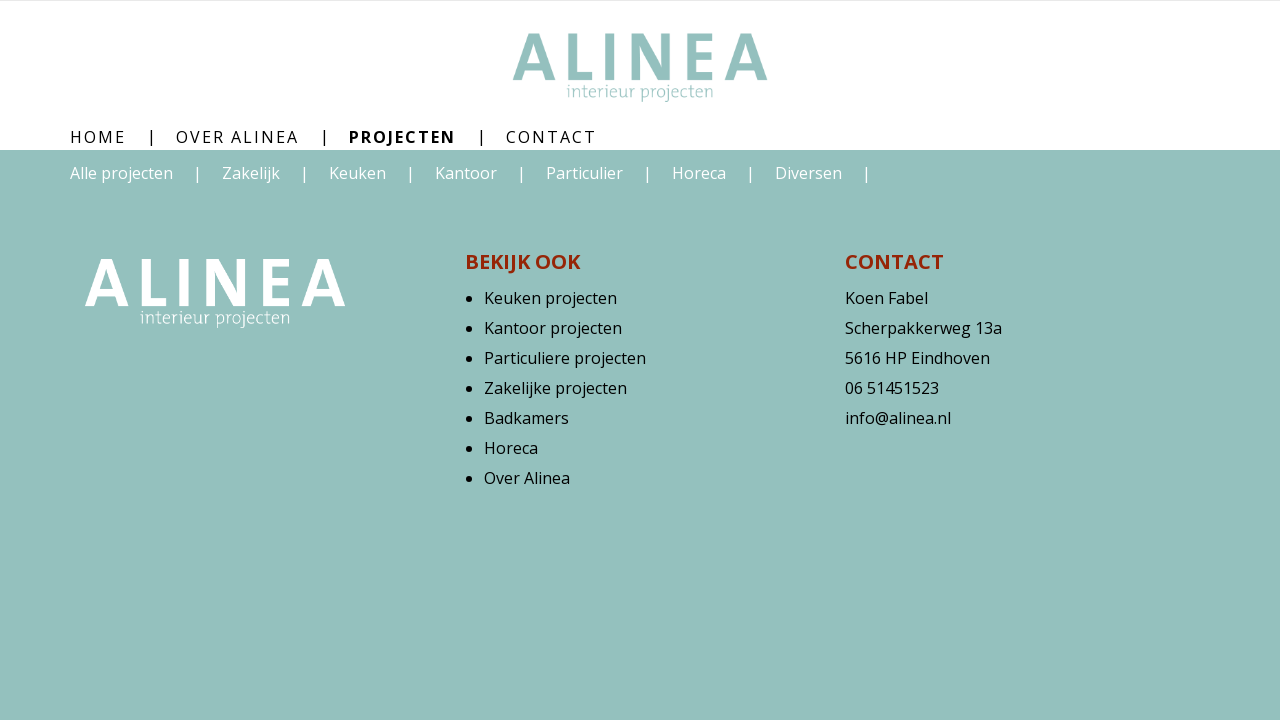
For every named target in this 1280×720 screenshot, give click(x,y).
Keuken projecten (550, 298)
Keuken (359, 173)
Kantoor (468, 173)
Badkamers (526, 418)
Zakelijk (253, 173)
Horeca (701, 173)
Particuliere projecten (565, 358)
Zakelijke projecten (555, 388)
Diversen (810, 173)
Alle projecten (121, 173)
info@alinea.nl (898, 418)
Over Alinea (237, 137)
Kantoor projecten (553, 328)
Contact (551, 137)
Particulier (586, 173)
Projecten (402, 137)
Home (98, 137)
